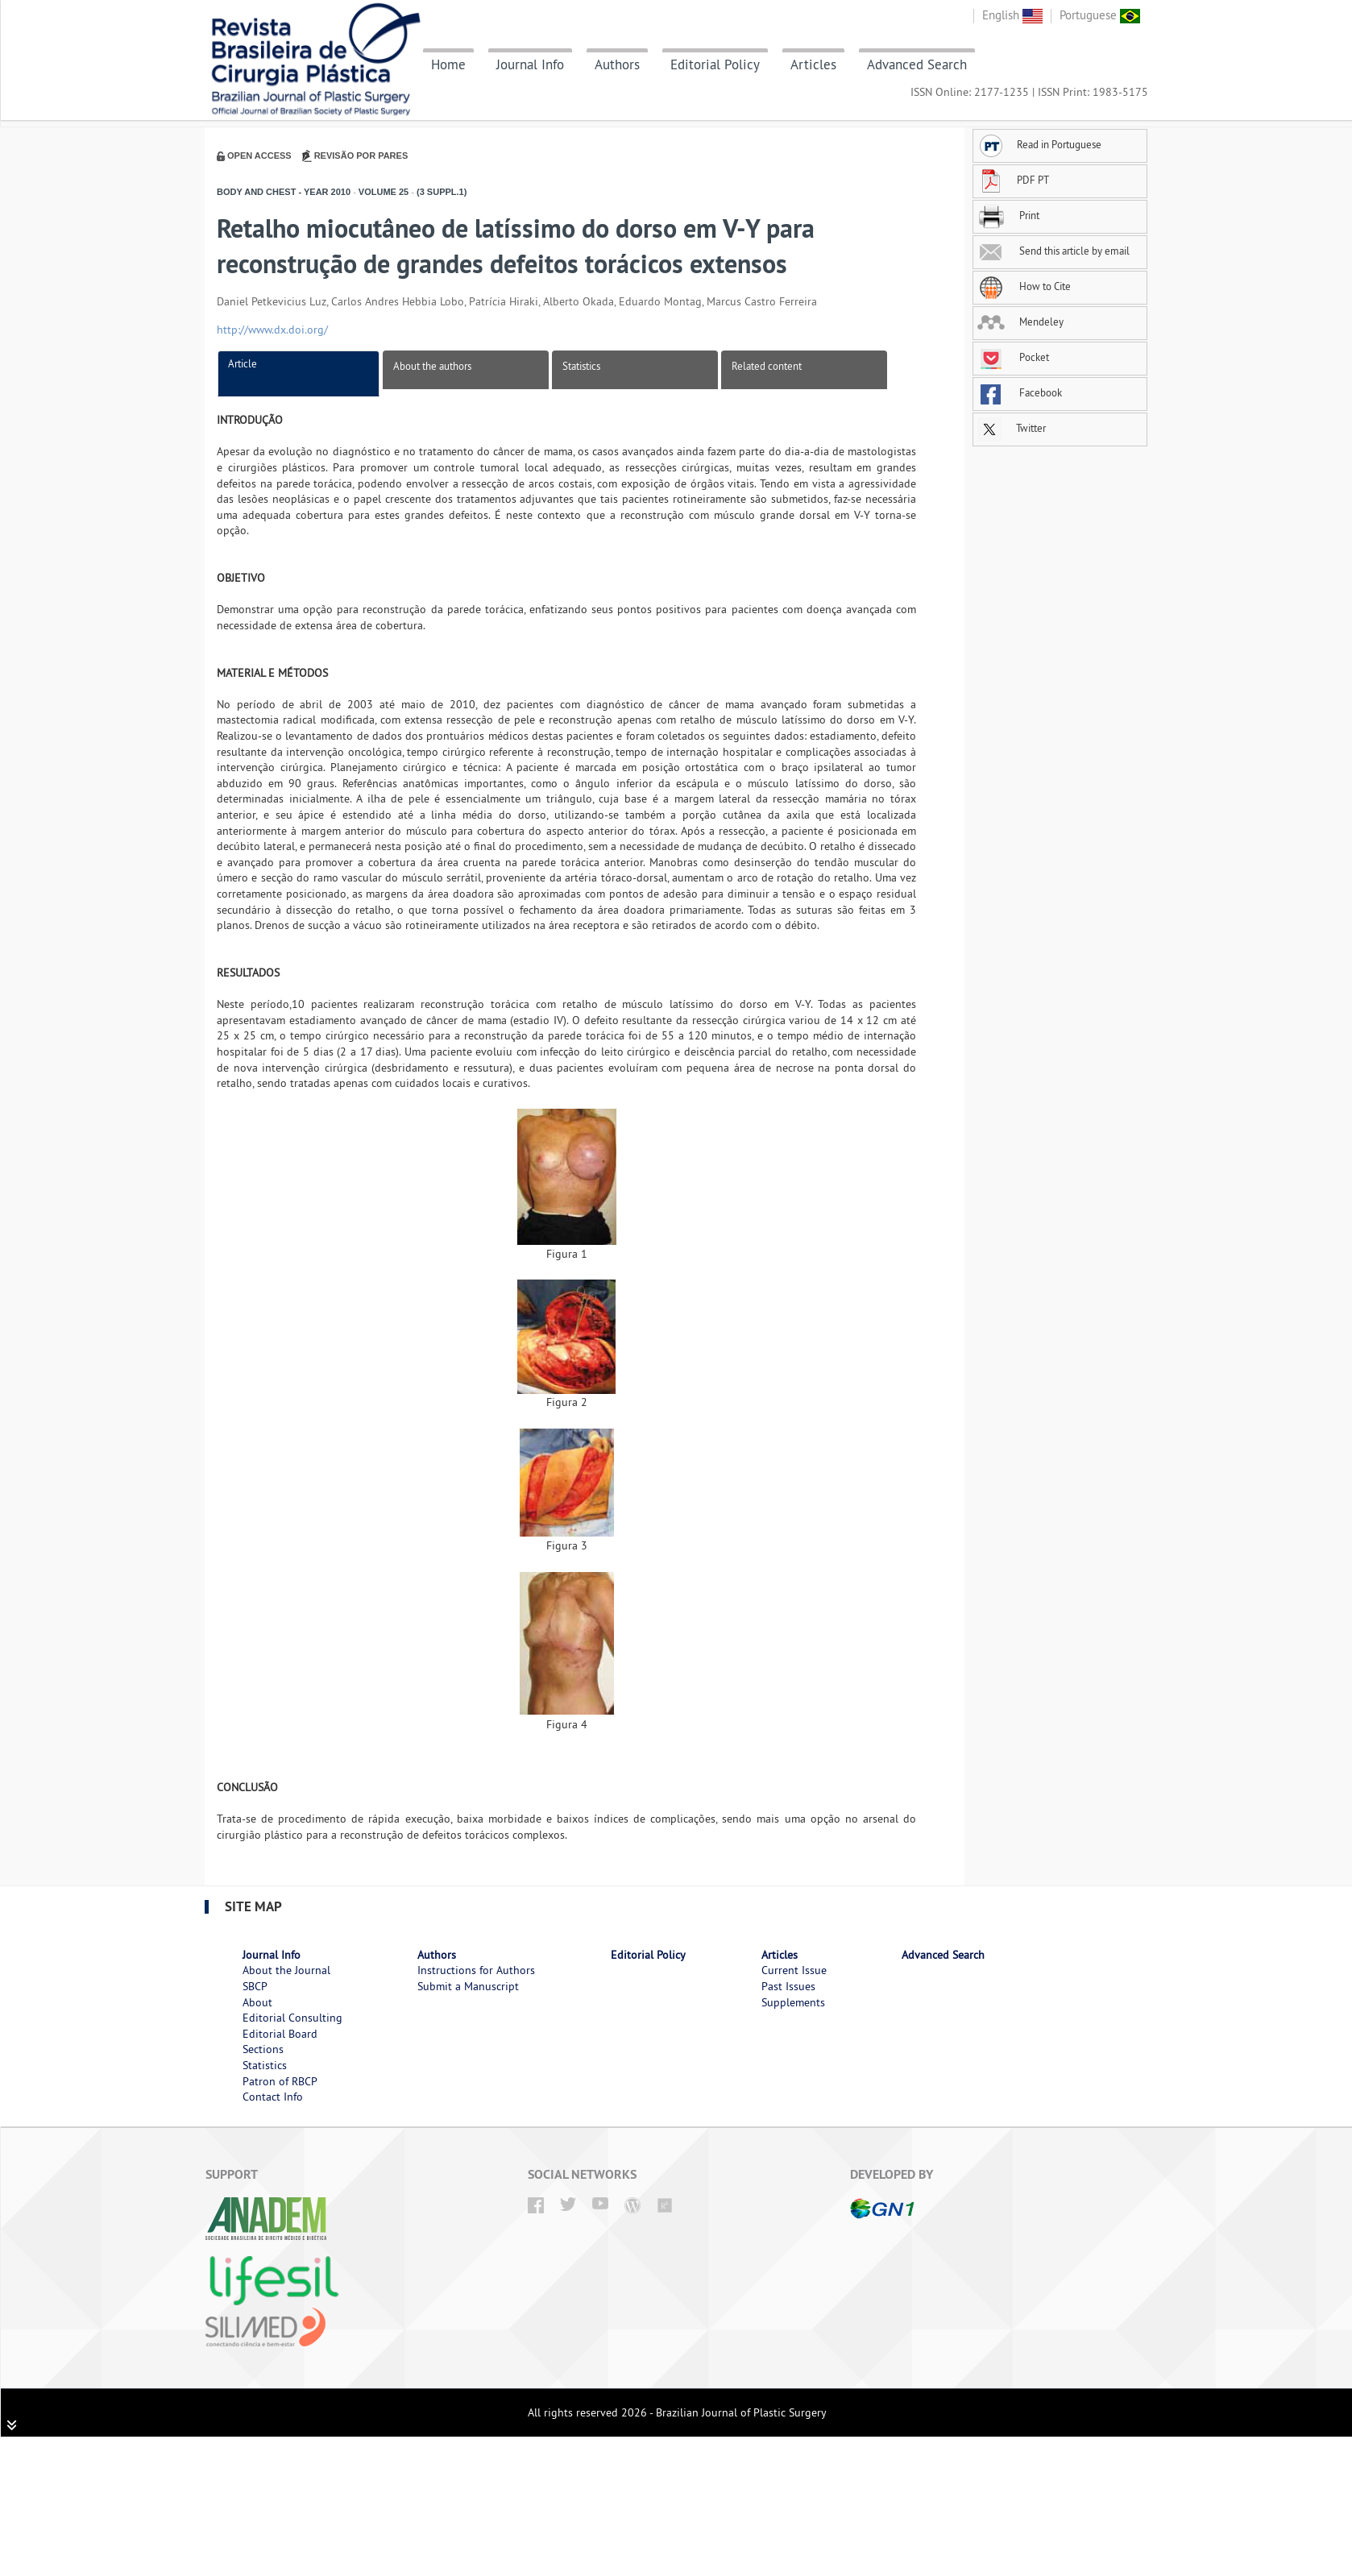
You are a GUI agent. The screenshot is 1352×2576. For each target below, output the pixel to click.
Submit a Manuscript (468, 1986)
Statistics (581, 365)
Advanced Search (917, 64)
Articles (813, 64)
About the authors (432, 365)
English (1012, 15)
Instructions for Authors (476, 1970)
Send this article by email (1053, 250)
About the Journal (286, 1970)
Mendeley (1020, 321)
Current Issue (794, 1970)
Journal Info (530, 64)
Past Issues (788, 1986)
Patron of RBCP (280, 2081)
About (257, 2002)
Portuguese (1100, 15)
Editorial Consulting (292, 2017)
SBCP (255, 1986)
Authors (617, 64)
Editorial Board (280, 2033)
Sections (263, 2049)
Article (242, 363)
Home (448, 64)
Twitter (1011, 427)
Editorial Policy (715, 64)
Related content (767, 365)
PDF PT (1013, 179)
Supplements (793, 2002)
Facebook (1019, 392)
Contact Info (273, 2096)
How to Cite (1024, 286)
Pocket (1013, 357)
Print (1008, 215)
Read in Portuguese (1039, 144)
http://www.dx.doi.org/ (272, 329)
